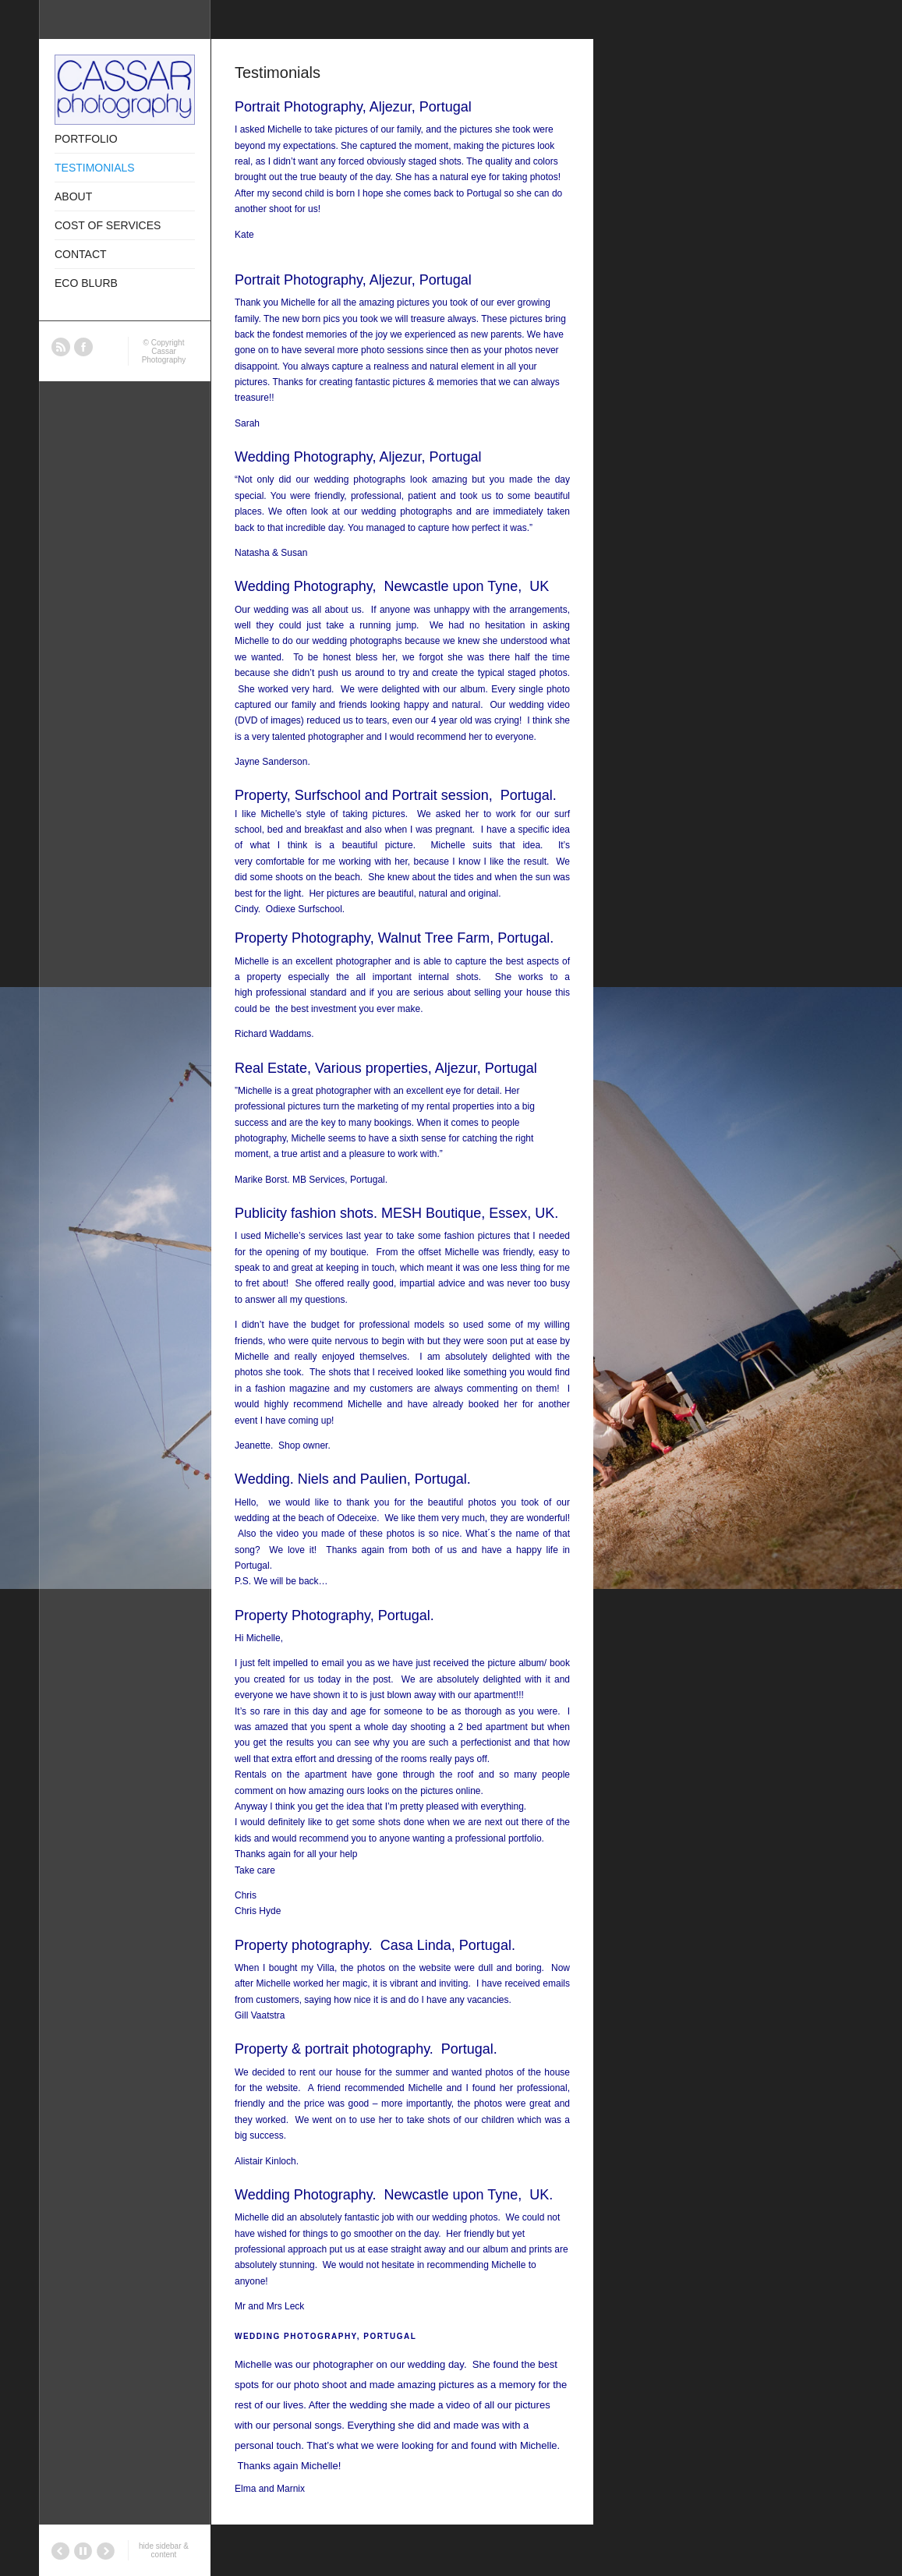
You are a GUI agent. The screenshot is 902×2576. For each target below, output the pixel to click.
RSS (61, 347)
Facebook (83, 347)
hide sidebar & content (164, 2550)
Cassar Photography (164, 355)
